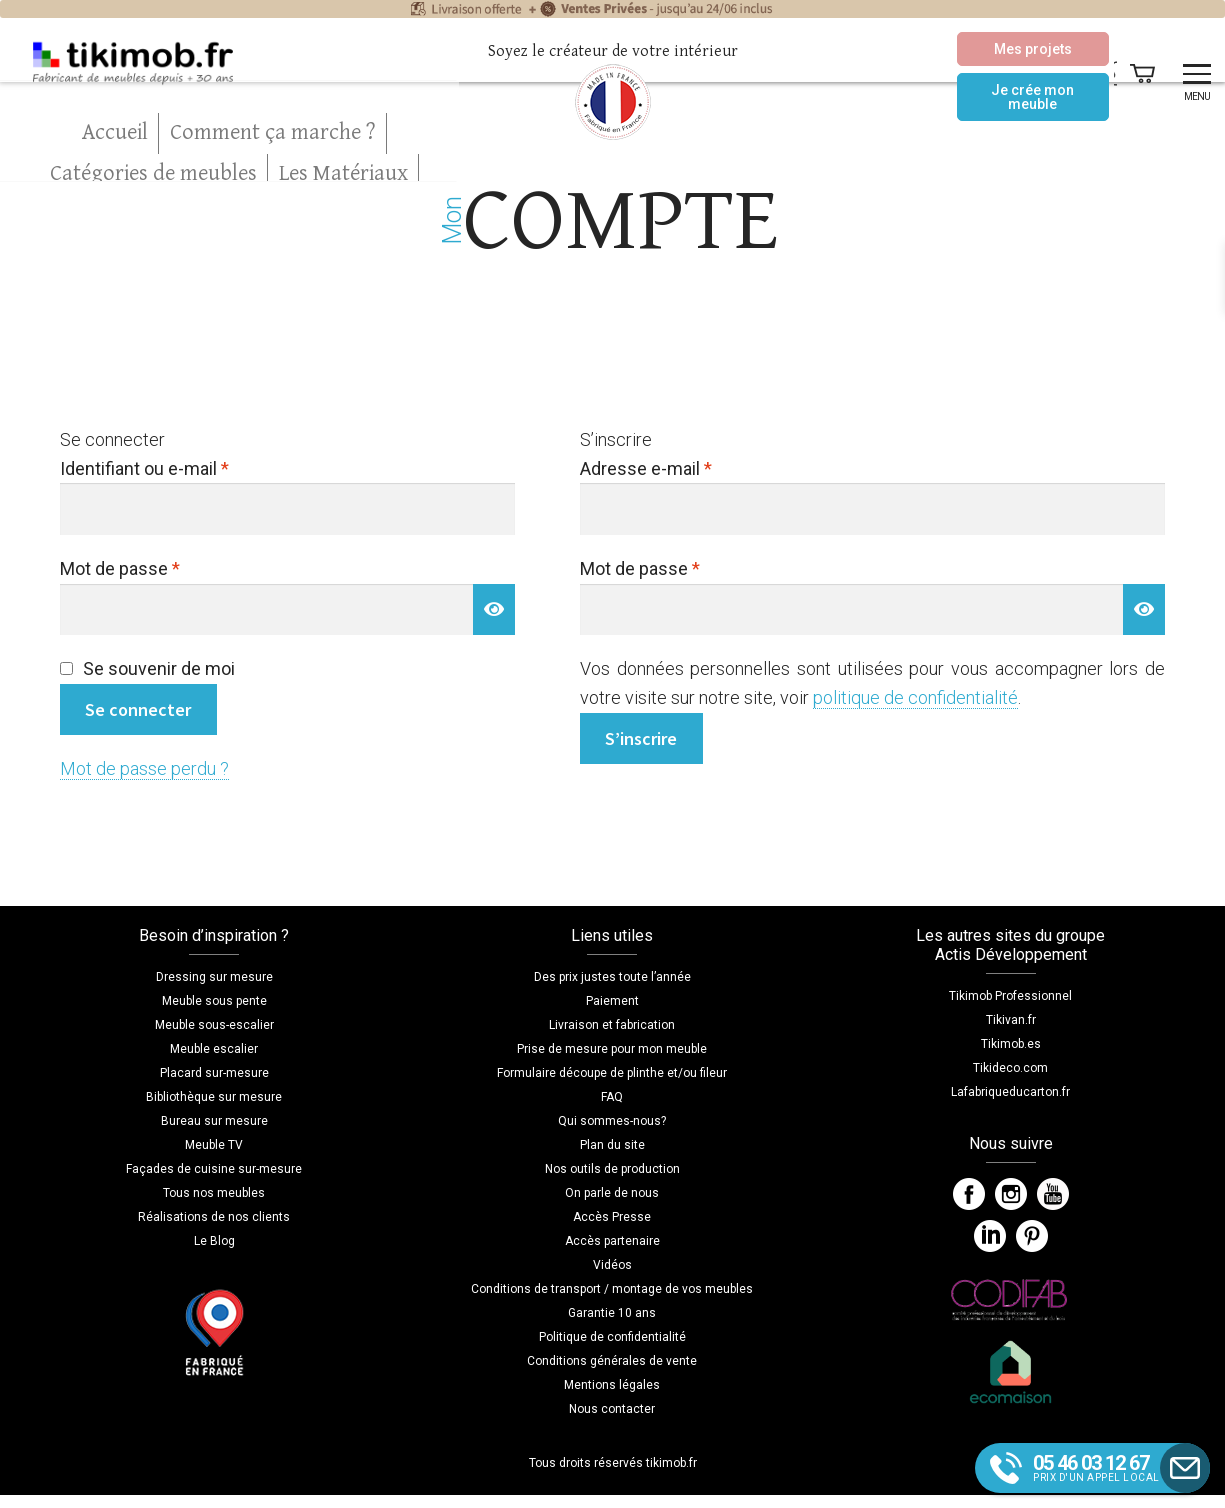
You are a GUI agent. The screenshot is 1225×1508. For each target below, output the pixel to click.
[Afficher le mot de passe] (494, 609)
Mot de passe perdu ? (144, 768)
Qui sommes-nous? (612, 1121)
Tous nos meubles (214, 1193)
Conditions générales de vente (612, 1361)
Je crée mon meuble (978, 97)
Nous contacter (612, 1409)
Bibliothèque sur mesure (214, 1097)
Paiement (612, 1001)
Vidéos (612, 1265)
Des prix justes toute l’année (612, 977)
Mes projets (978, 49)
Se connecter (138, 709)
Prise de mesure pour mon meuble (612, 1049)
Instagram (1011, 1194)
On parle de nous (612, 1193)
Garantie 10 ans (612, 1313)
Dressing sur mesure (214, 977)
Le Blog (214, 1241)
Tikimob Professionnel (1010, 996)
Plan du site (612, 1145)
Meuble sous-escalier (214, 1025)
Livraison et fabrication (612, 1025)
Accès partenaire (612, 1241)
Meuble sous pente (214, 1001)
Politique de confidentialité (612, 1337)
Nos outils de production (612, 1169)
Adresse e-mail (688, 467)
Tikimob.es (1011, 1044)
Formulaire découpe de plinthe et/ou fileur (612, 1073)
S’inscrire (641, 738)
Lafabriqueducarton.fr (1010, 1092)
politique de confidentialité (915, 697)
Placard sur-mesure (214, 1073)
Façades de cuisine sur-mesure (214, 1169)
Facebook (969, 1194)
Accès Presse (612, 1217)
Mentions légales (612, 1385)
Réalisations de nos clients (214, 1217)
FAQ (612, 1097)
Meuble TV (214, 1145)
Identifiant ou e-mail (186, 467)
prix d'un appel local (1111, 1467)
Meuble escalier (214, 1049)
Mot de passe (162, 567)
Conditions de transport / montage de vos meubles (612, 1289)
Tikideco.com (1010, 1068)
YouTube (1053, 1194)
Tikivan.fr (1011, 1020)
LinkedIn (990, 1236)
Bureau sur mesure (214, 1121)
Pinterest (1032, 1236)
